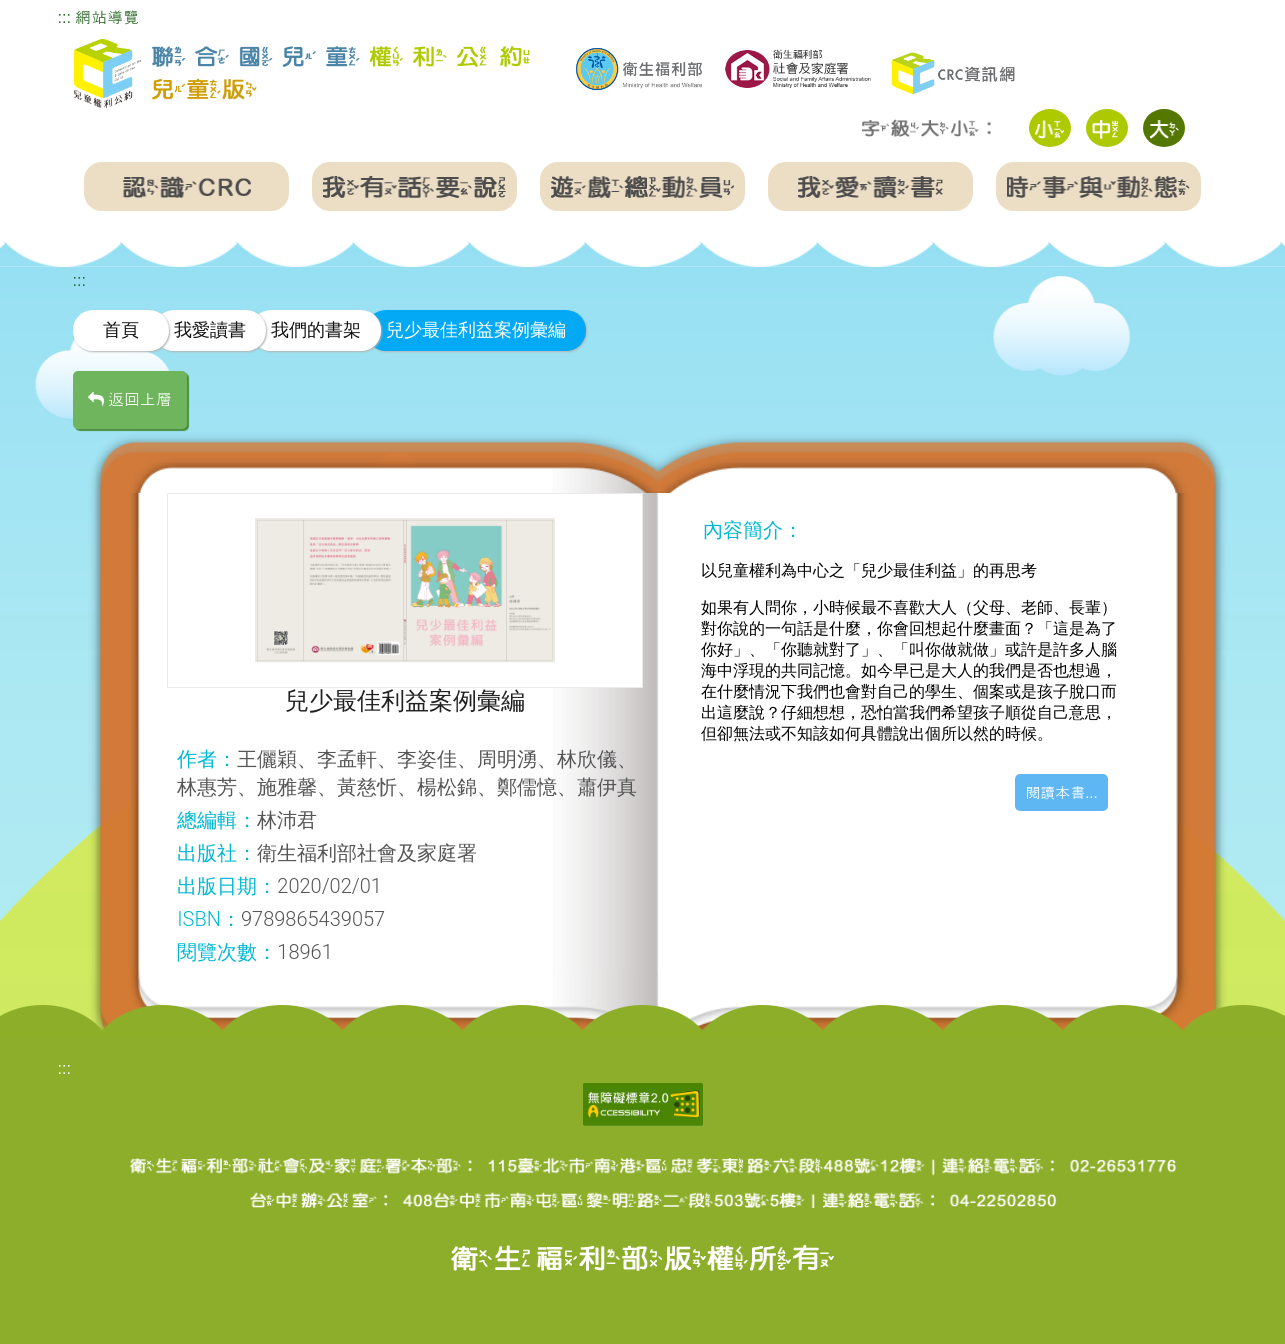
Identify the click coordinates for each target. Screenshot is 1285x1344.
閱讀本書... (1061, 792)
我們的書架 (316, 329)
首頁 (121, 329)
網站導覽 (107, 17)
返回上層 (130, 399)
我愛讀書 (210, 329)
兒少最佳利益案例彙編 (476, 329)
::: (64, 17)
